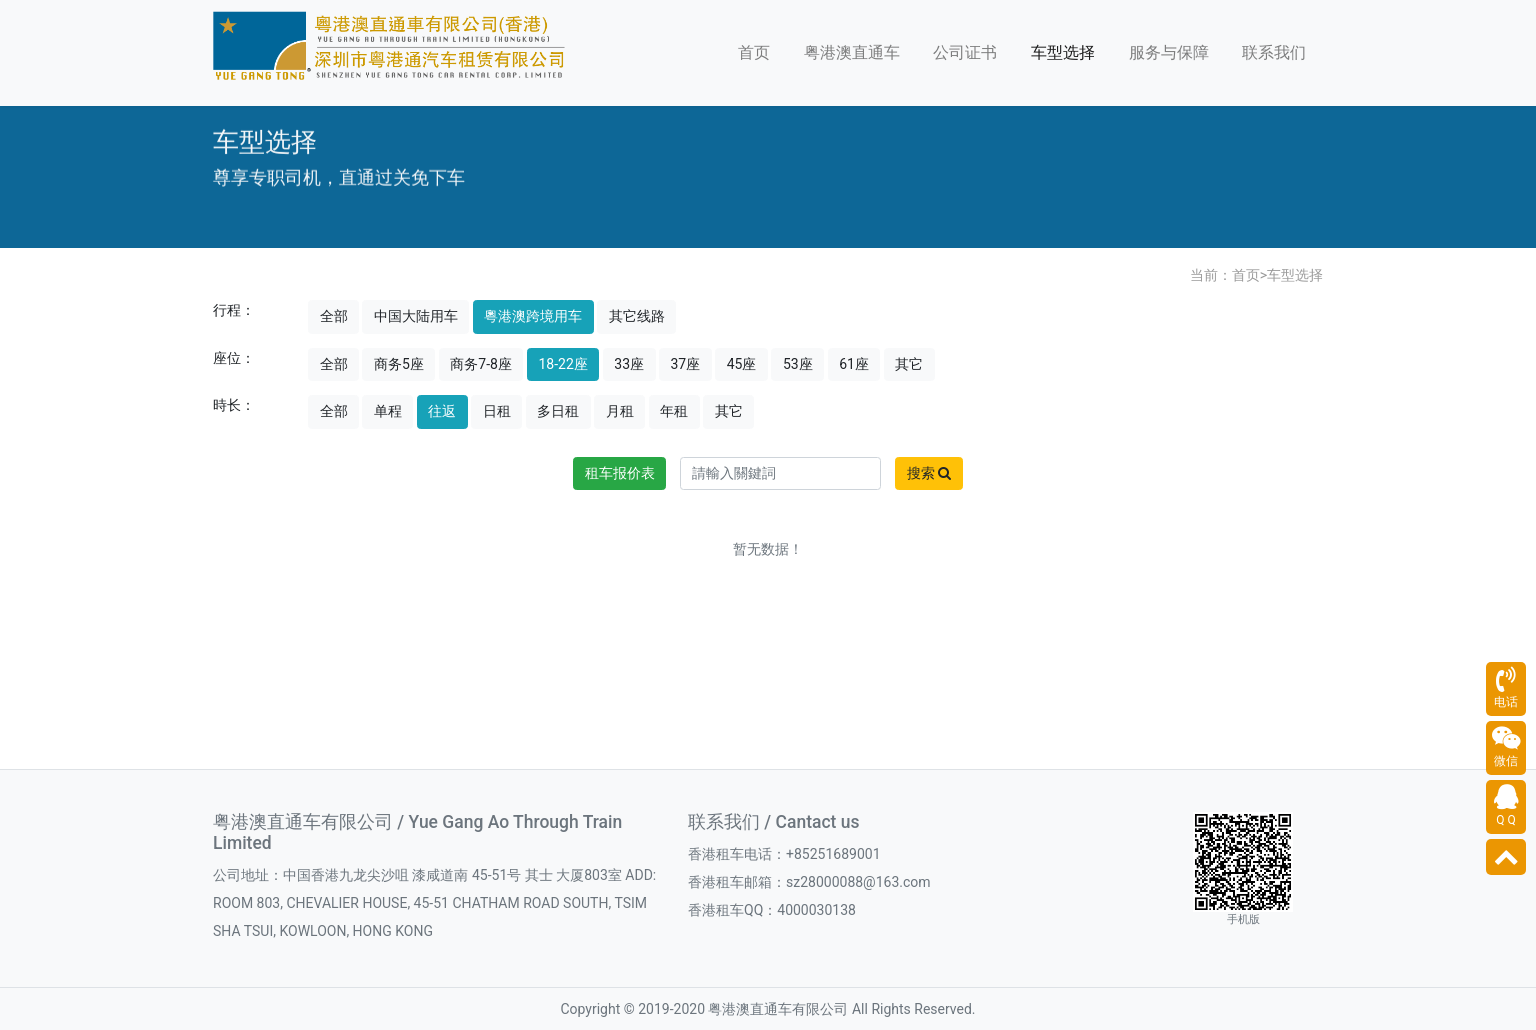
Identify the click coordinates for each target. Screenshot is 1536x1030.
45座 (742, 364)
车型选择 (1063, 52)
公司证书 (965, 52)
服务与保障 (1169, 52)
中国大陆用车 (416, 316)
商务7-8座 (481, 364)
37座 (686, 364)
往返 (442, 411)
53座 (798, 364)
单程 (388, 411)
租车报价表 (620, 473)
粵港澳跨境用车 (533, 316)
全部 (334, 316)
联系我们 (1274, 52)
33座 (629, 364)
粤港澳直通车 (852, 52)
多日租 (558, 411)
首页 (754, 52)
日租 (497, 411)
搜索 (929, 473)
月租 (620, 411)
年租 (674, 411)
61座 (854, 364)
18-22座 (562, 364)
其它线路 (637, 316)
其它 (909, 364)
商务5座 (399, 364)
